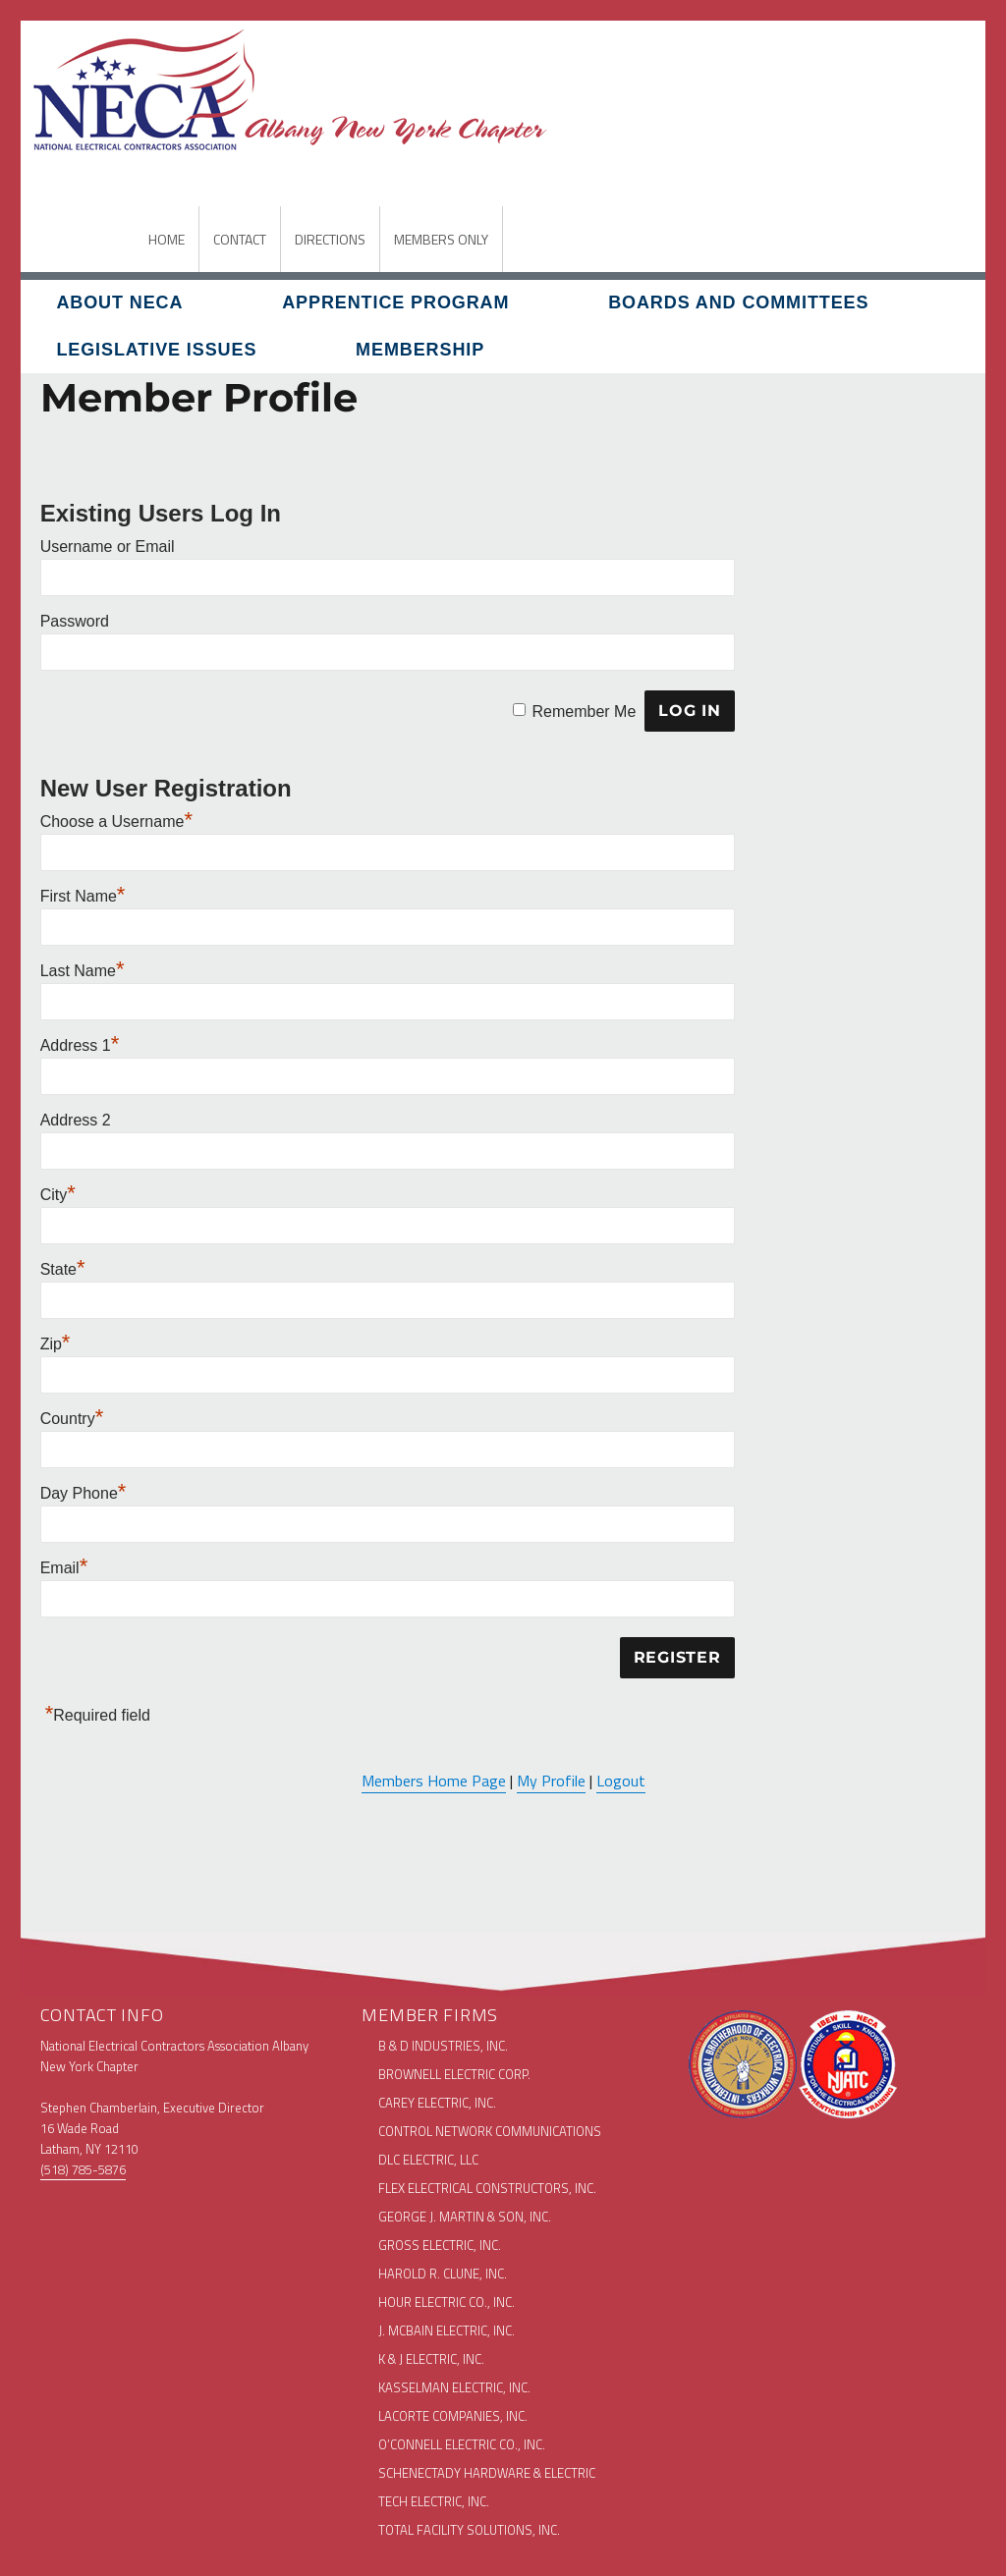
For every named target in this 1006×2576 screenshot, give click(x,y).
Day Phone (83, 1493)
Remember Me (583, 710)
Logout (620, 1780)
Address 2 (75, 1120)
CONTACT (239, 239)
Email (64, 1568)
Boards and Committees (738, 302)
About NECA (119, 302)
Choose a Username (116, 821)
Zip (55, 1344)
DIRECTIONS (330, 239)
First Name (83, 896)
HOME (166, 239)
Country (72, 1418)
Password (74, 621)
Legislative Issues (156, 349)
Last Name (82, 970)
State (62, 1269)
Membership (420, 349)
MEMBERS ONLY (441, 239)
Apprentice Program (395, 302)
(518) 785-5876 (83, 2169)
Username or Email (107, 546)
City (58, 1194)
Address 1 (80, 1045)
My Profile (551, 1780)
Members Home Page (434, 1780)
